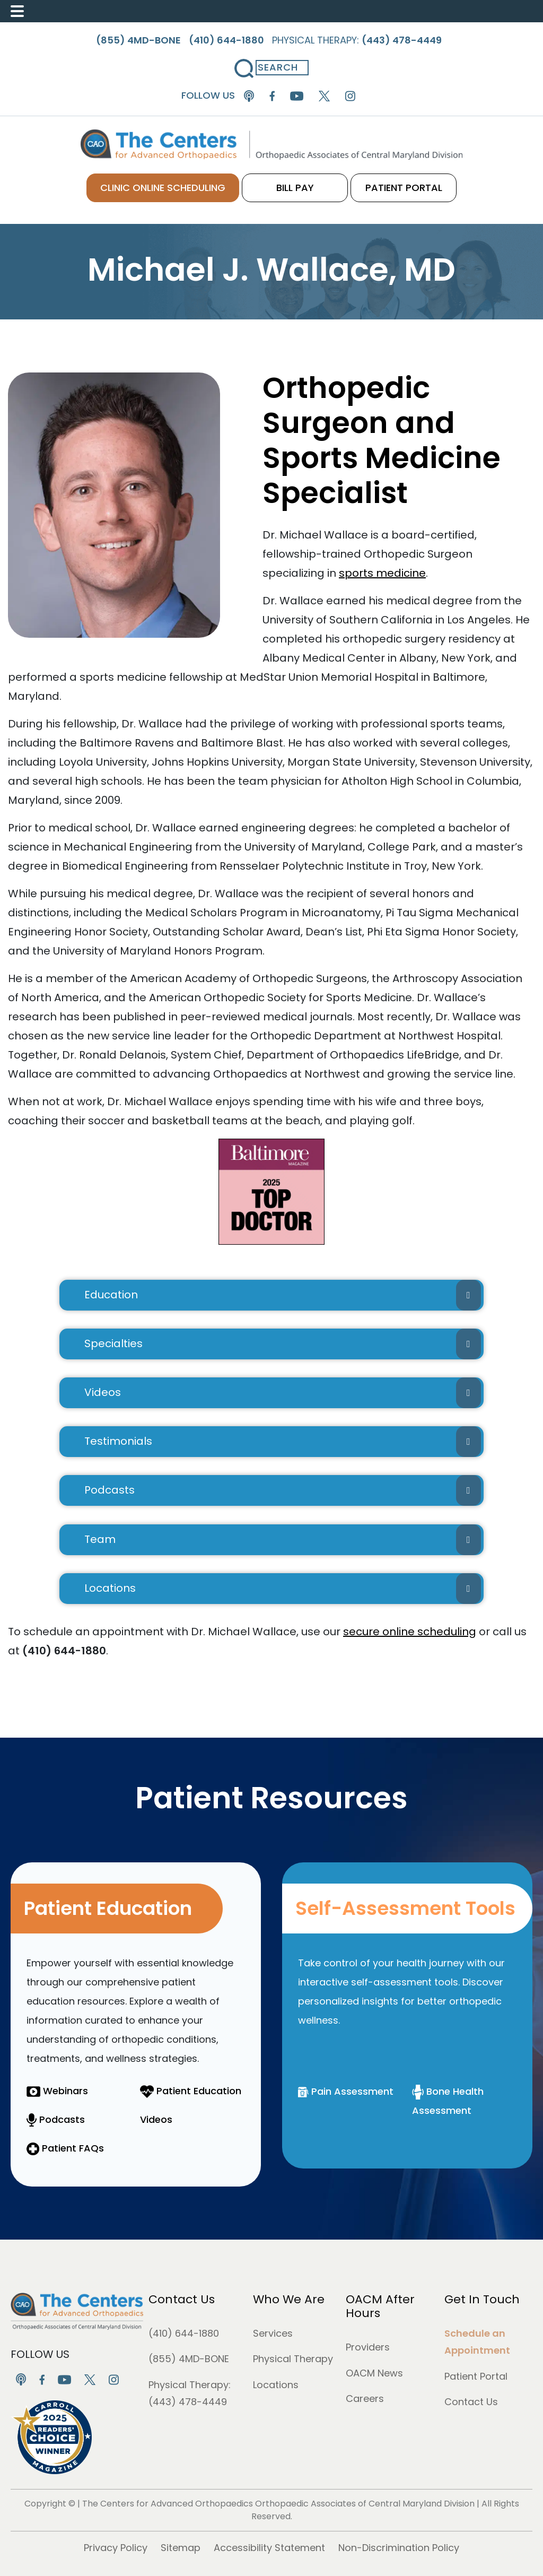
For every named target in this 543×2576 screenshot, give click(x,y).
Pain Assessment (345, 2091)
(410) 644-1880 (183, 2333)
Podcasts (56, 2119)
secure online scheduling (409, 1631)
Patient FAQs (65, 2148)
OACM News (374, 2373)
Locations (276, 2384)
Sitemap (180, 2547)
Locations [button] (282, 1588)
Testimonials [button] (282, 1441)
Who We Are (289, 2299)
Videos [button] (282, 1392)
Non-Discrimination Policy (398, 2547)
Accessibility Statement (269, 2547)
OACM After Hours (380, 2306)
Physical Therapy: (357, 40)
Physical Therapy (293, 2358)
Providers (368, 2347)
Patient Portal (475, 2376)
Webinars (57, 2090)
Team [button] (282, 1539)
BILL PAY (295, 187)
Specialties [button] (282, 1344)
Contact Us (181, 2299)
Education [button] (282, 1295)
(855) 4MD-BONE (188, 2358)
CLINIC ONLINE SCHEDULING (162, 187)
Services (273, 2333)
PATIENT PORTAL (403, 187)
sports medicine (382, 573)
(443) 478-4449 (187, 2401)
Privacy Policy (115, 2547)
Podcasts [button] (282, 1490)
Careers (365, 2398)
